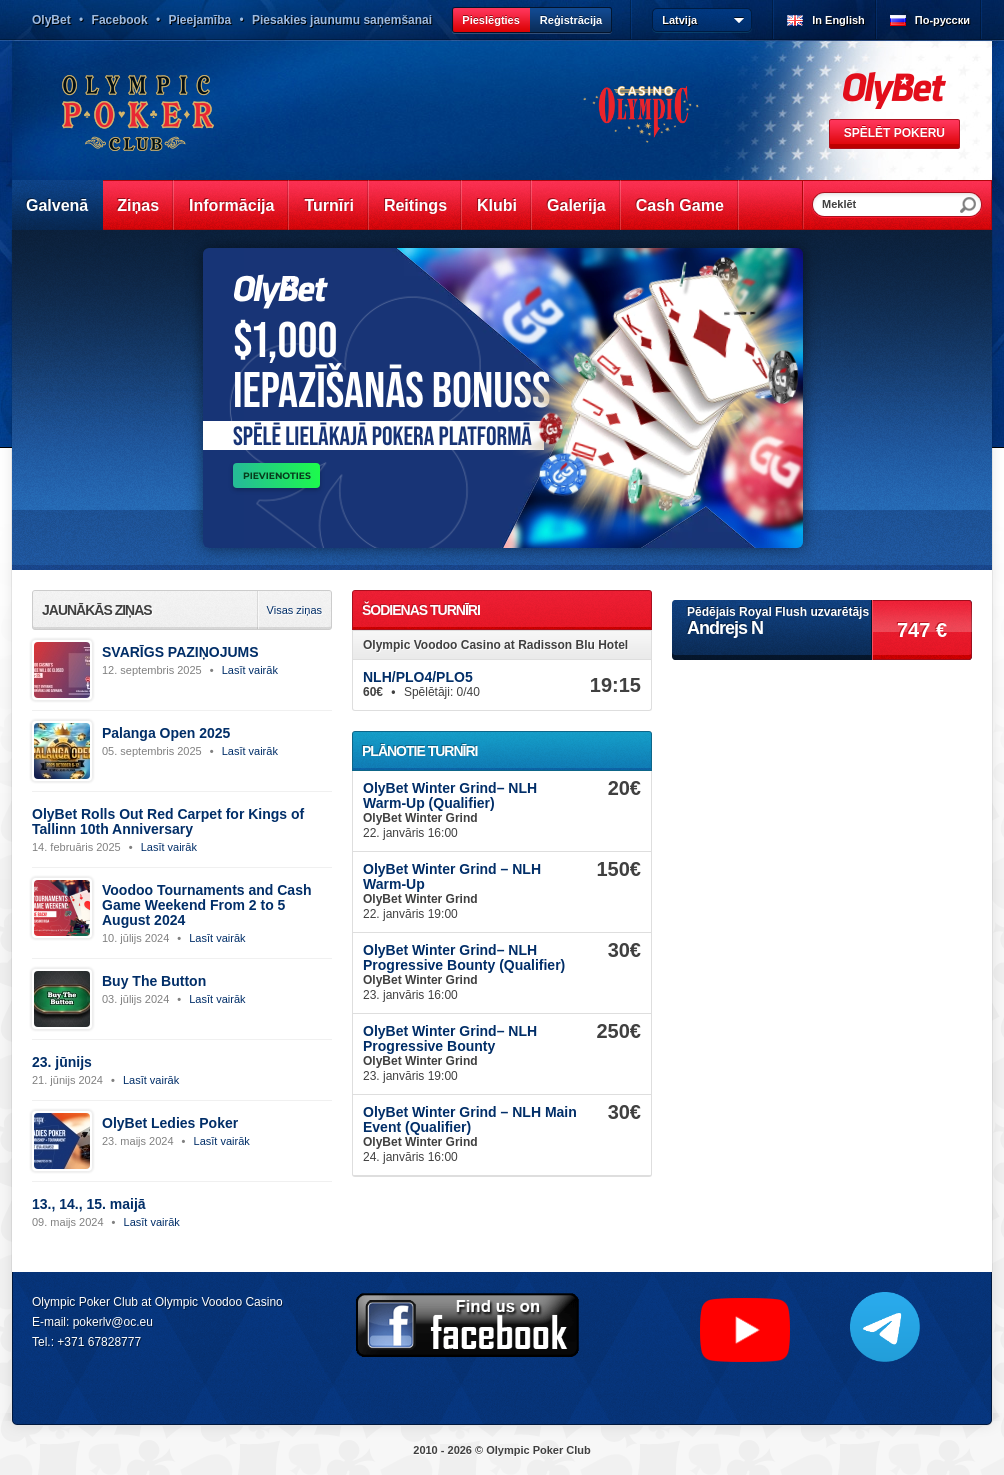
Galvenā (57, 205)
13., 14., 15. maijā (89, 1204)
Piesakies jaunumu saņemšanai (342, 20)
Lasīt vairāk (250, 670)
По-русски (942, 20)
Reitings (415, 205)
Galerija (576, 205)
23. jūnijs (62, 1062)
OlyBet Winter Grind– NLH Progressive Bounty (450, 1038)
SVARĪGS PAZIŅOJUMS (180, 652)
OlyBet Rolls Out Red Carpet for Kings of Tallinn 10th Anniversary (168, 821)
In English (838, 20)
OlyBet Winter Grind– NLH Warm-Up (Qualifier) (450, 795)
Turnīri (328, 205)
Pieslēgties (490, 20)
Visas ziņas (294, 610)
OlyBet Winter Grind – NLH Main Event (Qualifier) (470, 1119)
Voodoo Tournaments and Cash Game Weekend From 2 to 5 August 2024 (207, 905)
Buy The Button (154, 981)
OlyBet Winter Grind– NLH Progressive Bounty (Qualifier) (464, 957)
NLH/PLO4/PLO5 (418, 677)
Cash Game (680, 205)
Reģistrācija (571, 20)
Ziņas (138, 205)
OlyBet (51, 20)
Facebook (120, 20)
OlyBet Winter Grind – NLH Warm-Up (452, 876)
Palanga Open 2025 (166, 733)
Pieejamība (199, 20)
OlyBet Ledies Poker (170, 1123)
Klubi (497, 205)
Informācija (231, 205)
